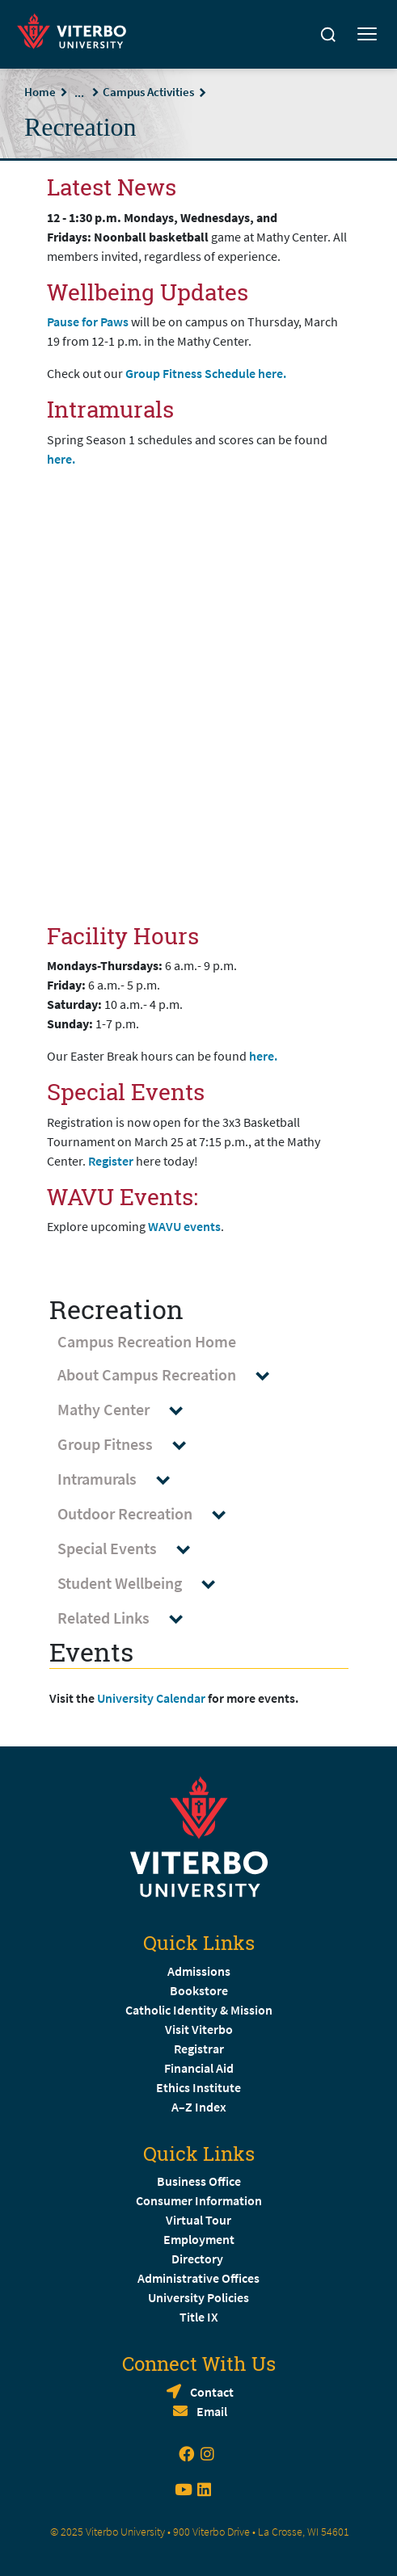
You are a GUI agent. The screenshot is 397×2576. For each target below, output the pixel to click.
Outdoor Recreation (149, 1514)
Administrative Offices (198, 2278)
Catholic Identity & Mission (198, 2010)
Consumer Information (199, 2200)
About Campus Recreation (171, 1375)
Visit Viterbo (199, 2029)
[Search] (328, 35)
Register (110, 1161)
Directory (198, 2258)
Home (40, 91)
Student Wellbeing (143, 1583)
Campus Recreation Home (146, 1341)
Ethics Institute (198, 2087)
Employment (198, 2239)
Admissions (198, 1971)
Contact (212, 2392)
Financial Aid (199, 2068)
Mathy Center (127, 1410)
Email (211, 2411)
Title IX (198, 2317)
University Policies (198, 2297)
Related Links (127, 1618)
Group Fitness (129, 1444)
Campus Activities (148, 91)
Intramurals (121, 1479)
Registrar (199, 2048)
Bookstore (199, 1990)
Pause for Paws (89, 321)
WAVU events (184, 1226)
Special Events (131, 1548)
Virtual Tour (198, 2220)
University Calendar (151, 1698)
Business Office (199, 2181)
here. (62, 459)
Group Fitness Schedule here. (207, 373)
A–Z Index (198, 2107)
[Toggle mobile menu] (367, 35)
